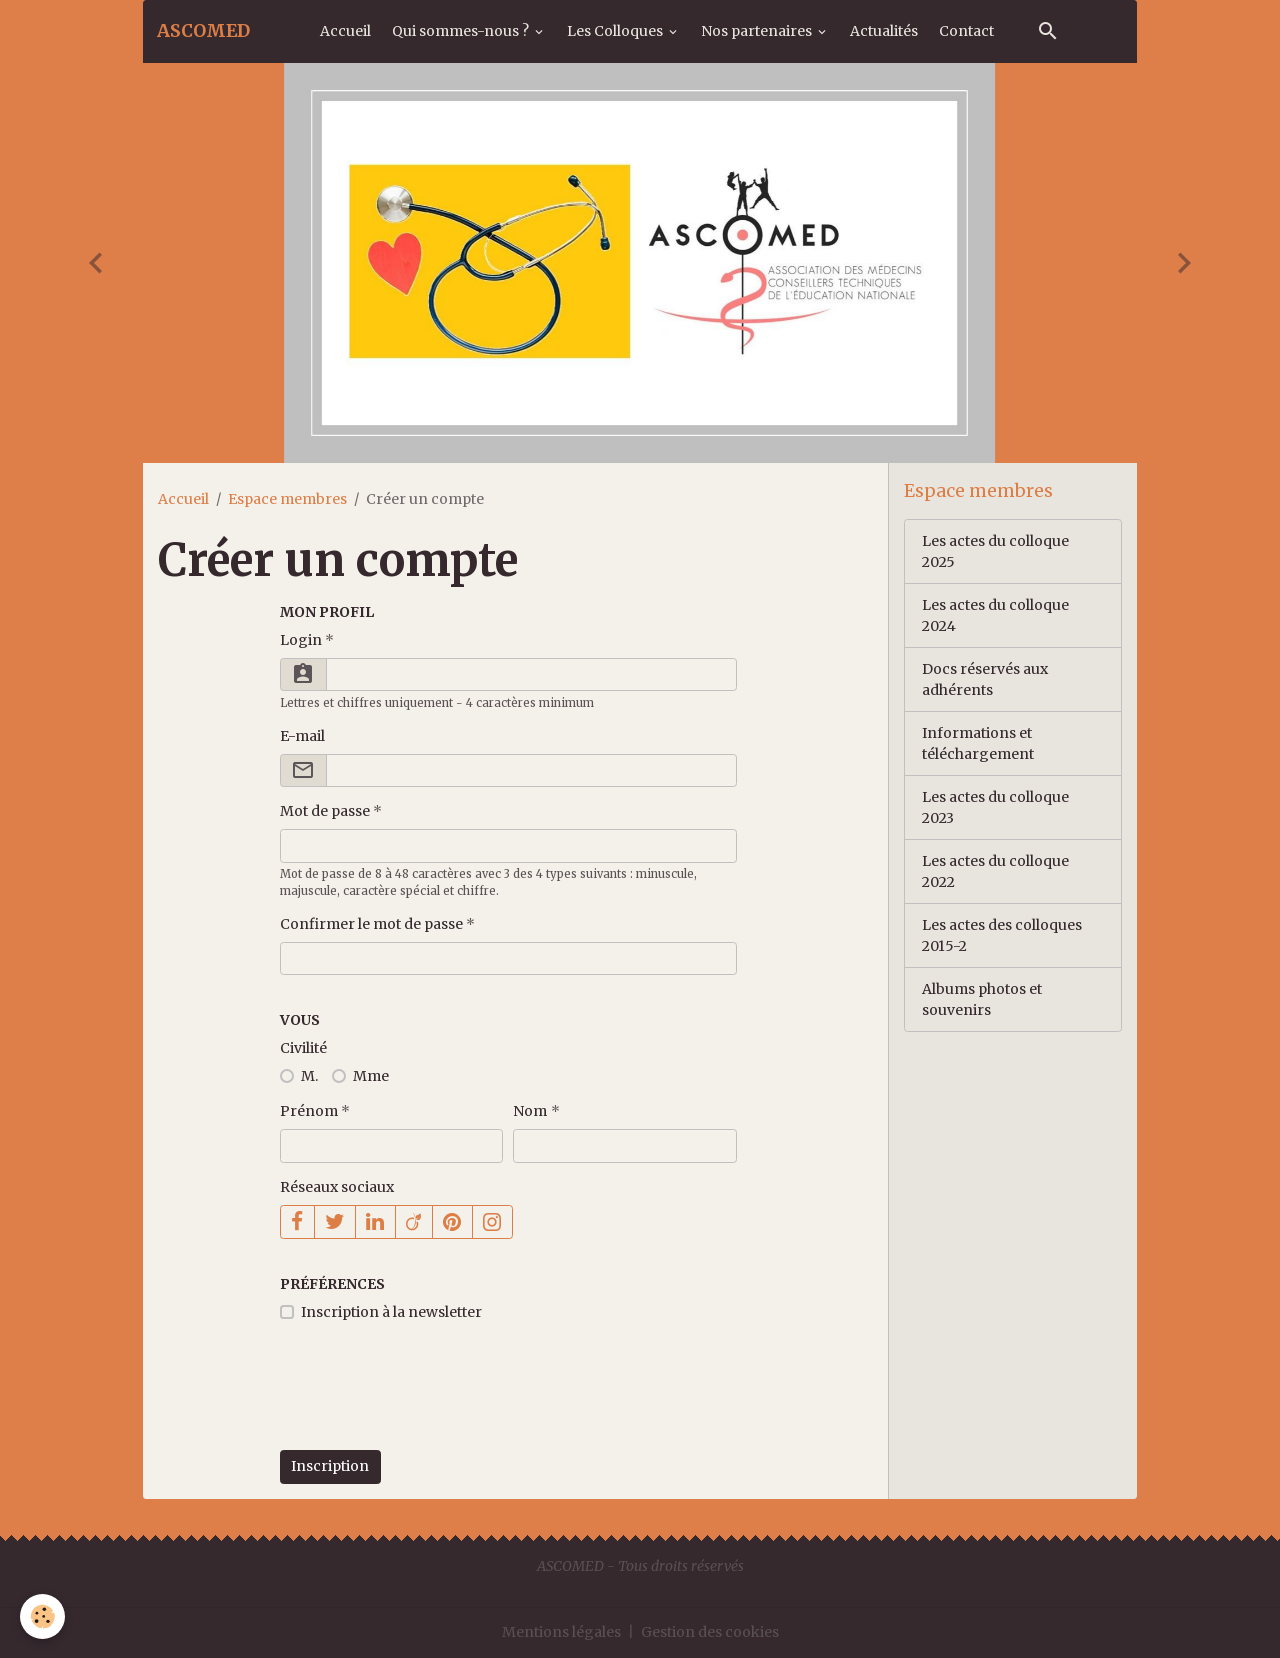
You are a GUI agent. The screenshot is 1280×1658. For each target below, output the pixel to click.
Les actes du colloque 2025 (995, 551)
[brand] (203, 31)
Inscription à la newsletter (391, 1312)
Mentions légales (561, 1632)
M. (309, 1076)
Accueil (345, 31)
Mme (371, 1076)
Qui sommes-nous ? (462, 31)
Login (301, 640)
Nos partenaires (758, 31)
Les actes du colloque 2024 (995, 615)
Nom (530, 1111)
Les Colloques (616, 31)
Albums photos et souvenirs (982, 999)
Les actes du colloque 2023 (995, 807)
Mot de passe (325, 811)
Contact (966, 31)
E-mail (302, 736)
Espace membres (287, 499)
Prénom (309, 1111)
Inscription (330, 1466)
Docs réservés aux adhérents (985, 679)
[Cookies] (42, 1616)
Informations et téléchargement (978, 743)
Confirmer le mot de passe (371, 924)
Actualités (884, 31)
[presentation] (432, 1397)
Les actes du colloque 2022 (995, 871)
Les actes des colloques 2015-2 (1002, 935)
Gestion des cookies (710, 1632)
